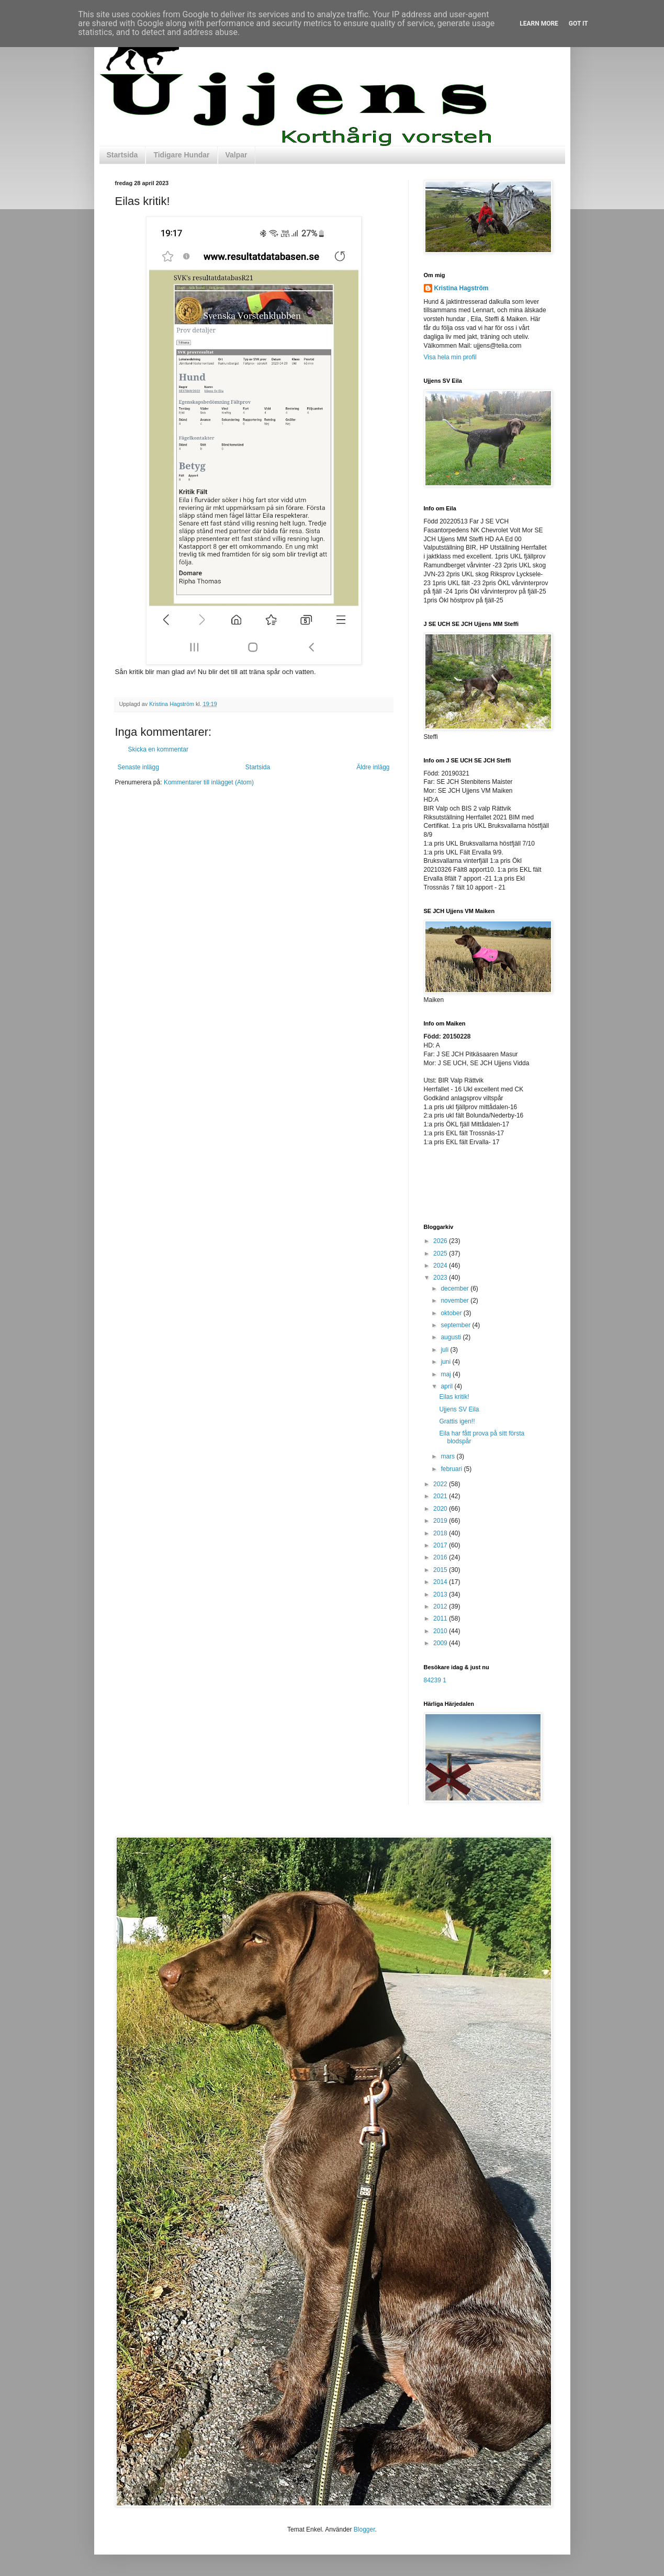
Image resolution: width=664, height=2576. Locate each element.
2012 (441, 1606)
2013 (441, 1594)
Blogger (364, 2529)
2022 (441, 1484)
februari (452, 1469)
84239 (432, 1680)
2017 (441, 1545)
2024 (441, 1265)
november (455, 1300)
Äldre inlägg (372, 767)
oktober (452, 1313)
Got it (578, 23)
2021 (441, 1496)
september (456, 1325)
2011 (441, 1618)
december (455, 1288)
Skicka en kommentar (158, 749)
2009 (441, 1643)
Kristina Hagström (461, 288)
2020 (441, 1508)
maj (447, 1374)
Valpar (236, 155)
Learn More (539, 23)
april (447, 1386)
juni (446, 1361)
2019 (441, 1520)
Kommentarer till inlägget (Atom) (209, 782)
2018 (441, 1533)
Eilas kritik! (454, 1396)
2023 (441, 1277)
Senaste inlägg (138, 767)
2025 (441, 1253)
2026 (441, 1241)
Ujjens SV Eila (459, 1409)
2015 (441, 1570)
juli (445, 1349)
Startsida (122, 155)
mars (448, 1456)
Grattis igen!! (457, 1421)
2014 (441, 1582)
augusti (452, 1337)
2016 (441, 1557)
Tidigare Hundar (181, 155)
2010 (441, 1631)
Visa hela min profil (450, 357)
